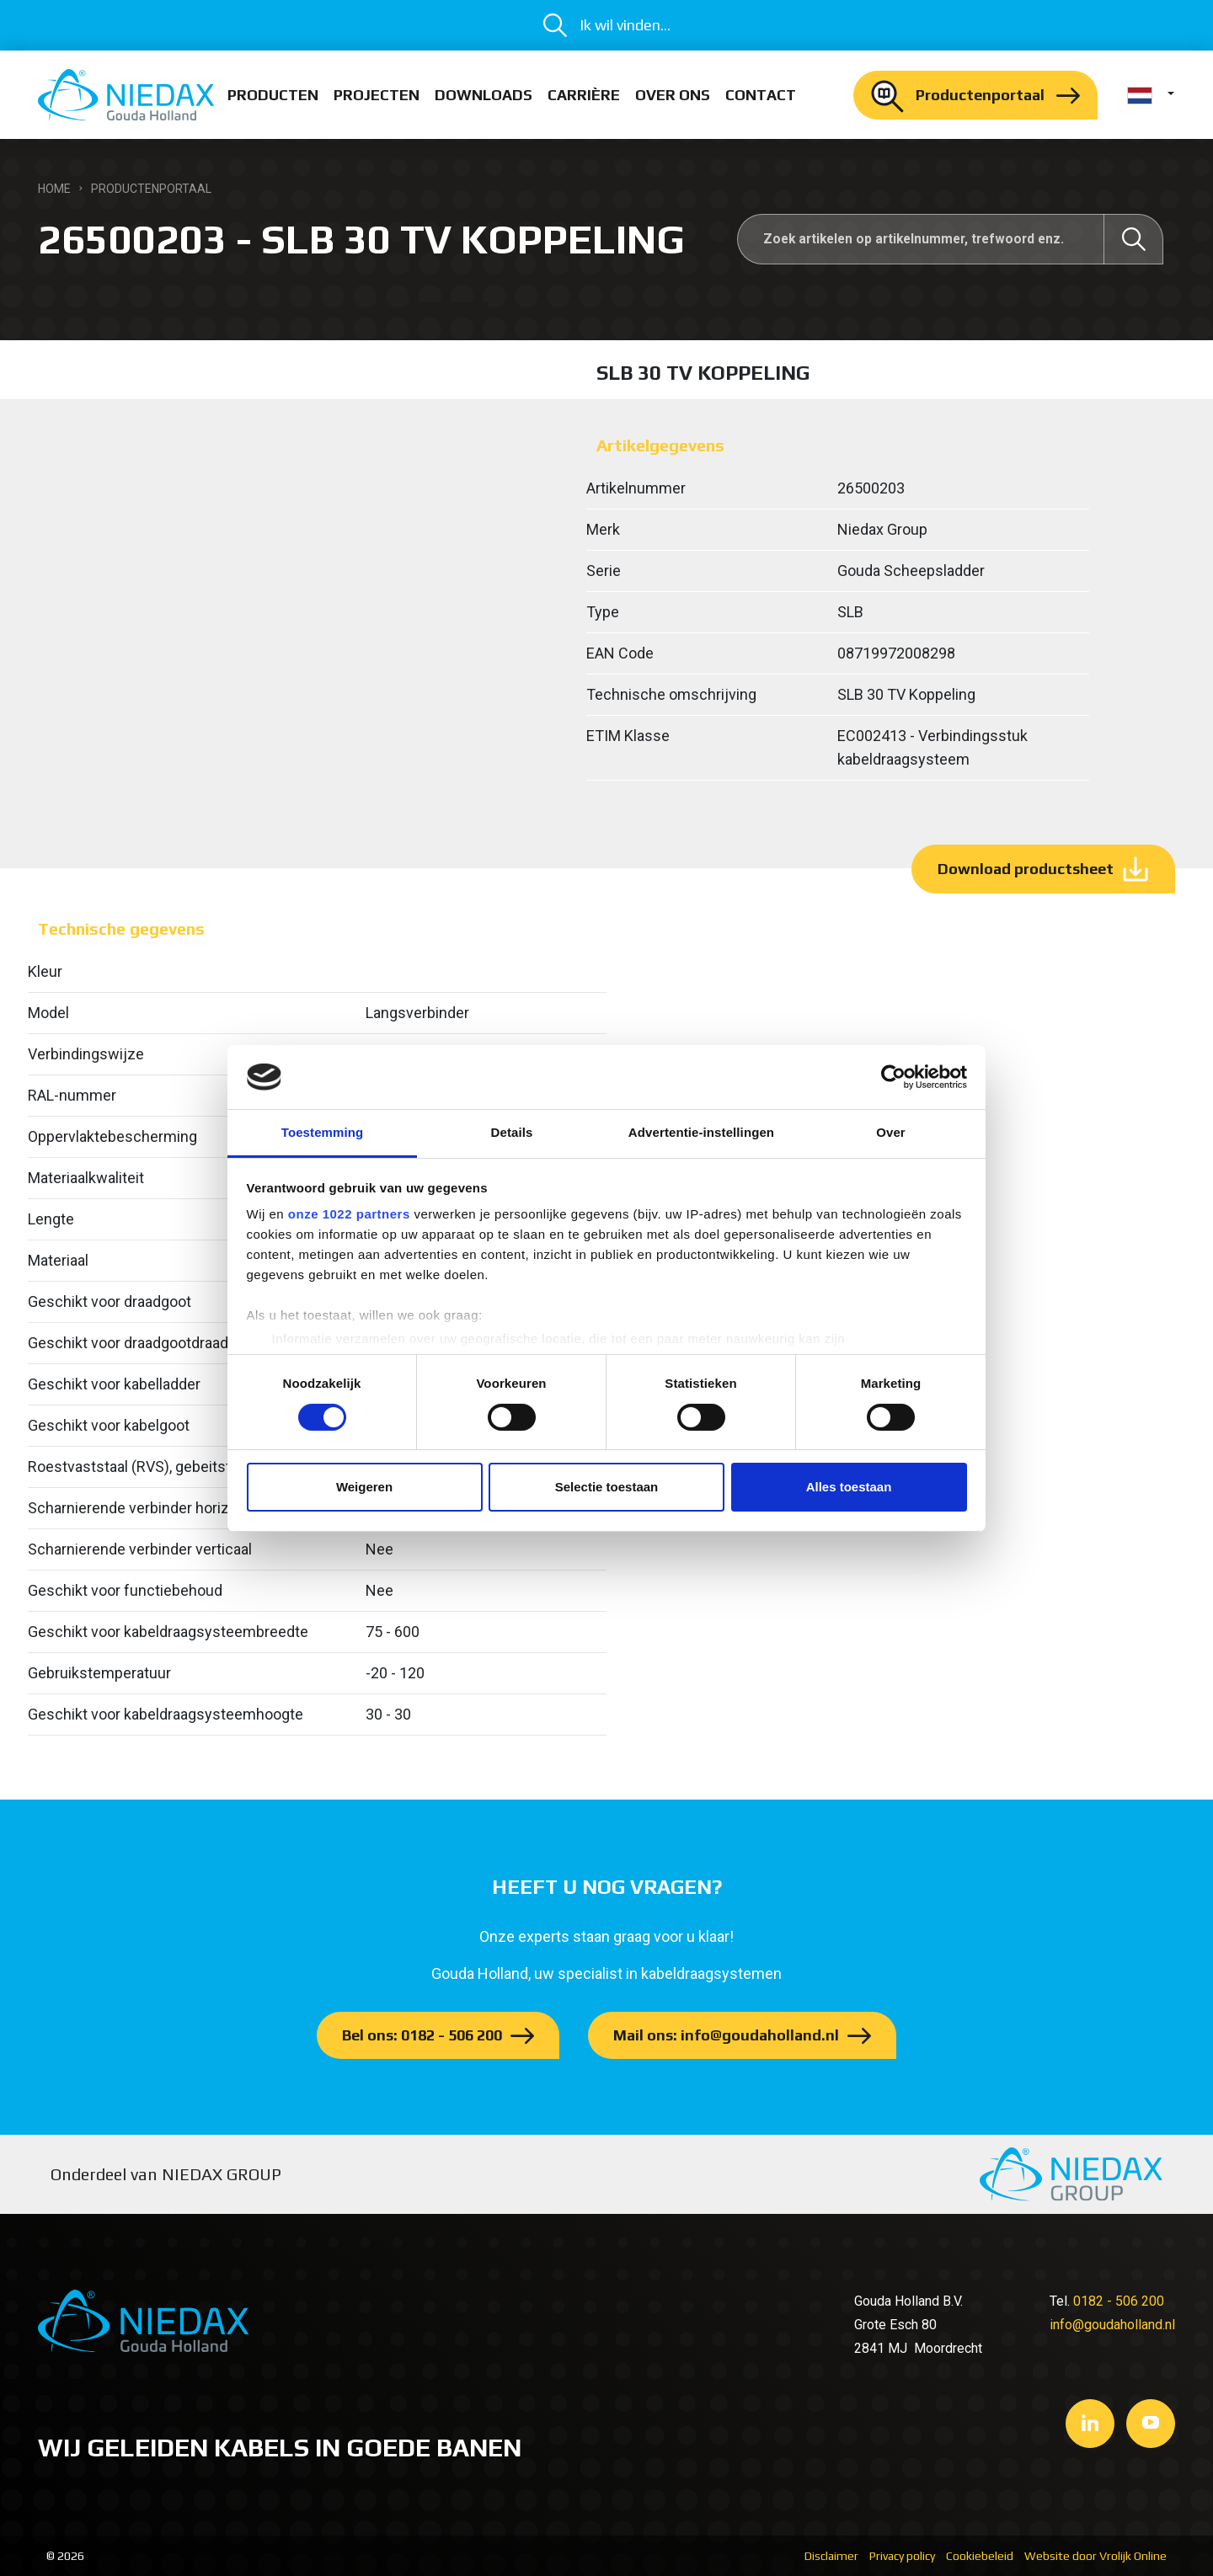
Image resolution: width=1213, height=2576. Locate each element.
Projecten (376, 95)
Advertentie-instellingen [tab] (701, 1132)
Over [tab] (891, 1132)
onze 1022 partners (349, 1214)
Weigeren (364, 1487)
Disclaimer (831, 2556)
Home (54, 188)
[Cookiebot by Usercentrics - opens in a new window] (893, 1077)
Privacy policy (902, 2556)
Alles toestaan (849, 1487)
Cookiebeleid (979, 2556)
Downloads (483, 95)
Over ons (672, 95)
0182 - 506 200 (1118, 2301)
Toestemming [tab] (322, 1132)
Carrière (584, 95)
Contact (760, 95)
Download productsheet (1026, 868)
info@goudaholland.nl (1112, 2325)
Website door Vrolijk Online (1095, 2556)
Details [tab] (512, 1132)
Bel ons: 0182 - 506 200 (422, 2035)
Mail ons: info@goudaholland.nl (726, 2035)
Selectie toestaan (607, 1487)
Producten (272, 95)
